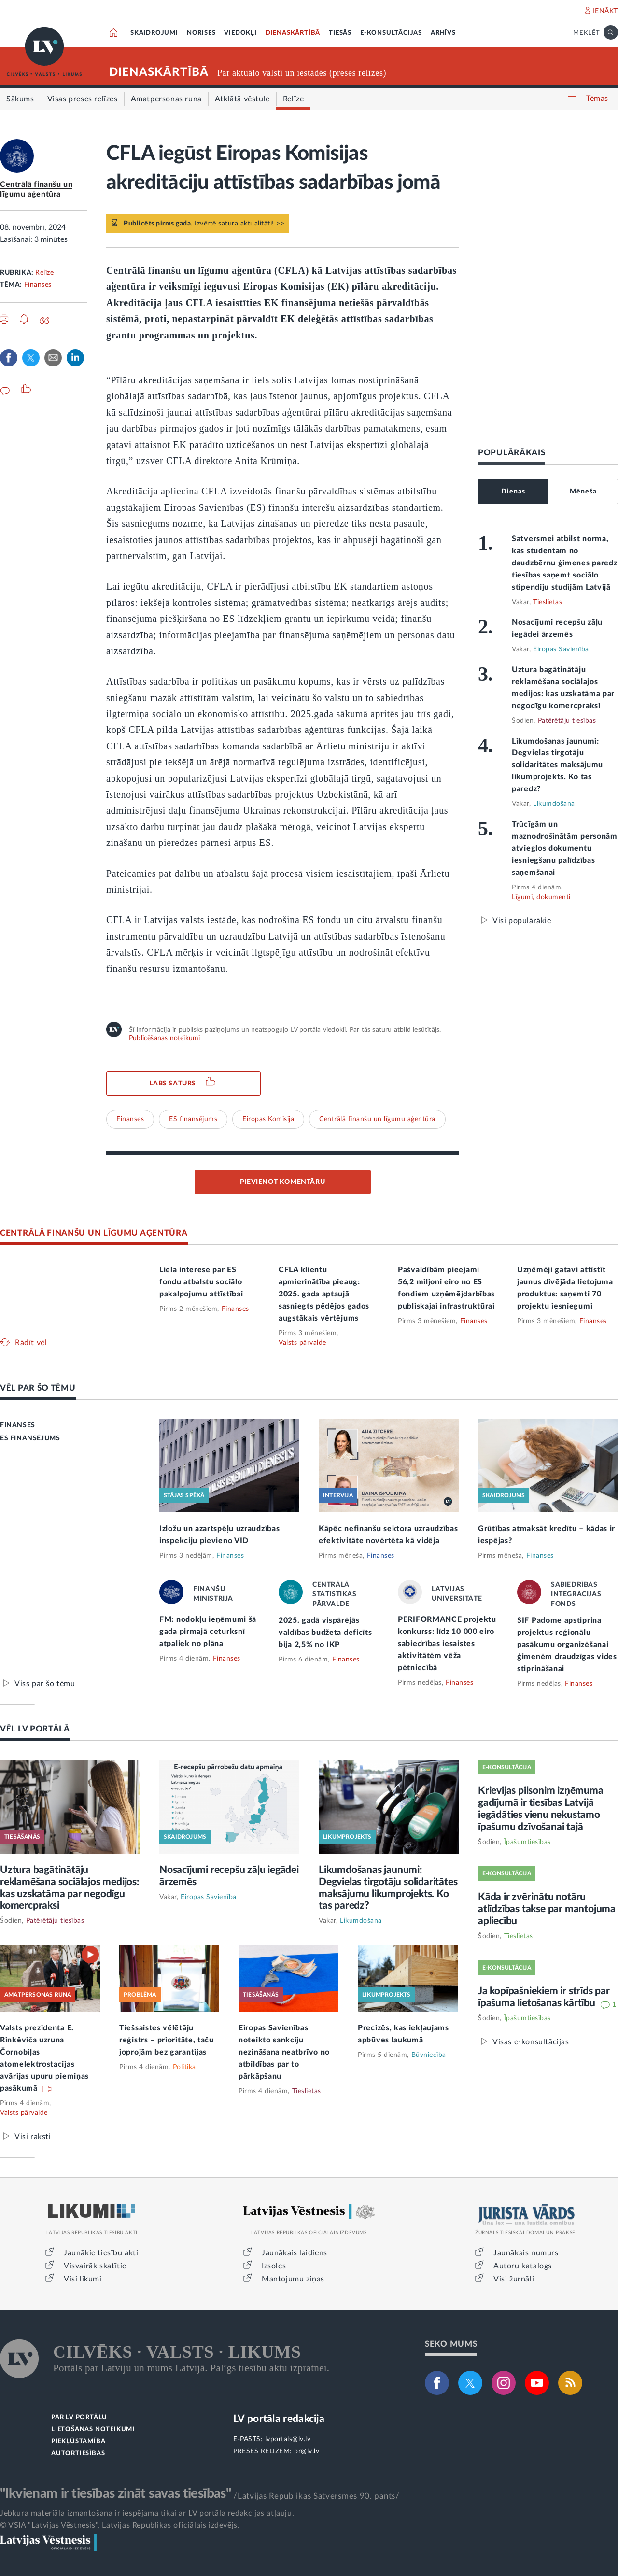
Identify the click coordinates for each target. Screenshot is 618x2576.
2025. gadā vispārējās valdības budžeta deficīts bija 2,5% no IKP (325, 1632)
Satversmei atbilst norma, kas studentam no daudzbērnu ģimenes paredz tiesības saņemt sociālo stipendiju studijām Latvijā (565, 563)
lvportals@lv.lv (288, 2439)
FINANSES (17, 1425)
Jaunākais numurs (526, 2253)
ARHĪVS (443, 33)
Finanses (38, 285)
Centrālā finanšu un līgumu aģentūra (377, 1119)
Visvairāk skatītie (95, 2266)
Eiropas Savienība (561, 649)
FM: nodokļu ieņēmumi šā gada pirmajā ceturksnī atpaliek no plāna (207, 1631)
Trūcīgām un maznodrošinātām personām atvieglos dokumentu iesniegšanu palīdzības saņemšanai (565, 848)
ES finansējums (193, 1119)
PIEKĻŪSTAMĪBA (78, 2441)
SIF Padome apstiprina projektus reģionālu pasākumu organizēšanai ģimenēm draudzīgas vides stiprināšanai (567, 1645)
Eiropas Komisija (268, 1119)
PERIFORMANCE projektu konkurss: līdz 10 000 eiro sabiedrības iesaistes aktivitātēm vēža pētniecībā (447, 1644)
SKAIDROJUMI (154, 33)
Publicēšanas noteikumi (164, 1038)
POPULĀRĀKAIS (511, 453)
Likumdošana (554, 804)
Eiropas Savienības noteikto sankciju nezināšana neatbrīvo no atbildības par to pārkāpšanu (284, 2052)
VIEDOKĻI (240, 33)
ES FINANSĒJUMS (30, 1438)
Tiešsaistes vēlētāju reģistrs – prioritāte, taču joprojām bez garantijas (166, 2040)
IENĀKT (605, 11)
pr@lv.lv (306, 2451)
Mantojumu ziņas (293, 2279)
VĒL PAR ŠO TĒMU (38, 1388)
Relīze (44, 272)
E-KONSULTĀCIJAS (391, 33)
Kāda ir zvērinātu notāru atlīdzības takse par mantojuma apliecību (547, 1909)
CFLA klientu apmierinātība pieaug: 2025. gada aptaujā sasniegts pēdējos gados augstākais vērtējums (324, 1294)
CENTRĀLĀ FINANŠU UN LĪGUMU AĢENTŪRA (94, 1233)
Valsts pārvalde (302, 1342)
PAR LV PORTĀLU (79, 2417)
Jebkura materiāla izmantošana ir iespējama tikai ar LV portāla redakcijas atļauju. (147, 2513)
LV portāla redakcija (278, 2419)
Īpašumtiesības (527, 1842)
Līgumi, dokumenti (541, 897)
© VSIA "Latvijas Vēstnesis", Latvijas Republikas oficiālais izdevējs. (119, 2525)
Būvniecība (428, 2055)
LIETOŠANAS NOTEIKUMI (93, 2429)
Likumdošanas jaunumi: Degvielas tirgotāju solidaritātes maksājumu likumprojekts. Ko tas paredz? (557, 765)
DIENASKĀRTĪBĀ (293, 33)
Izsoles (274, 2266)
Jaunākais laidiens (294, 2253)
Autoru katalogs (522, 2266)
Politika (184, 2067)
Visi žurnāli (513, 2279)
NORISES (201, 33)
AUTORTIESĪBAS (78, 2453)
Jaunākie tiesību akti (101, 2253)
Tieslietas (547, 602)
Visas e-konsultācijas (530, 2042)
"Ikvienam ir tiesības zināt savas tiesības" (115, 2493)
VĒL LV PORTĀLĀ (35, 1729)
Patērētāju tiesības (567, 721)
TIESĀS (340, 33)
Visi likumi (83, 2279)
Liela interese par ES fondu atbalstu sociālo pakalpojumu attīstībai (201, 1282)
